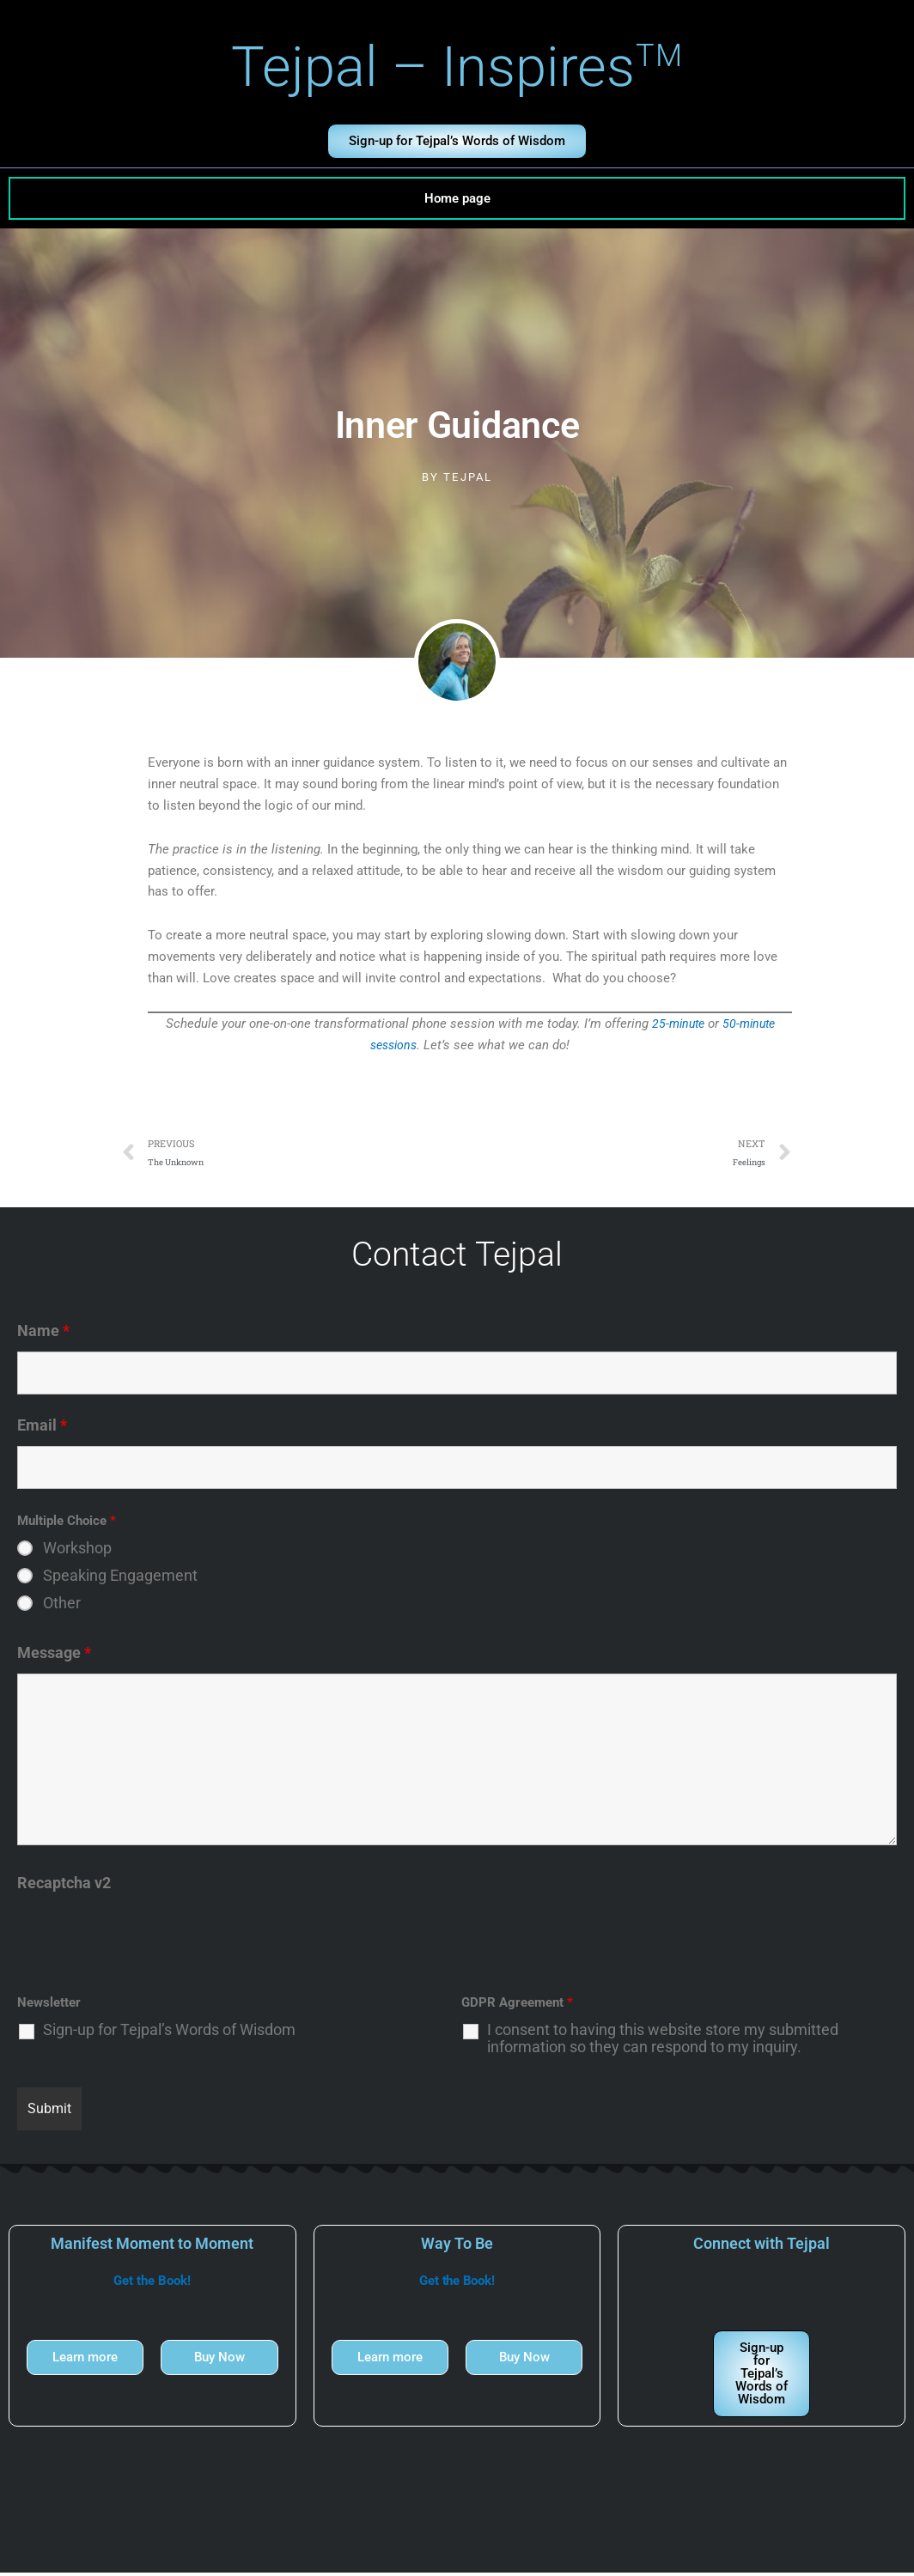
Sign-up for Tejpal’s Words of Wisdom (169, 2033)
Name (43, 1334)
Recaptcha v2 (64, 1886)
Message (54, 1656)
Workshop (77, 1551)
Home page (457, 198)
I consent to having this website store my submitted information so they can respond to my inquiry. (662, 2042)
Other (62, 1606)
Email (42, 1428)
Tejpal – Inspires (457, 67)
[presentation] (147, 1940)
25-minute (676, 1023)
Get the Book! (152, 2284)
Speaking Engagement (120, 1579)
